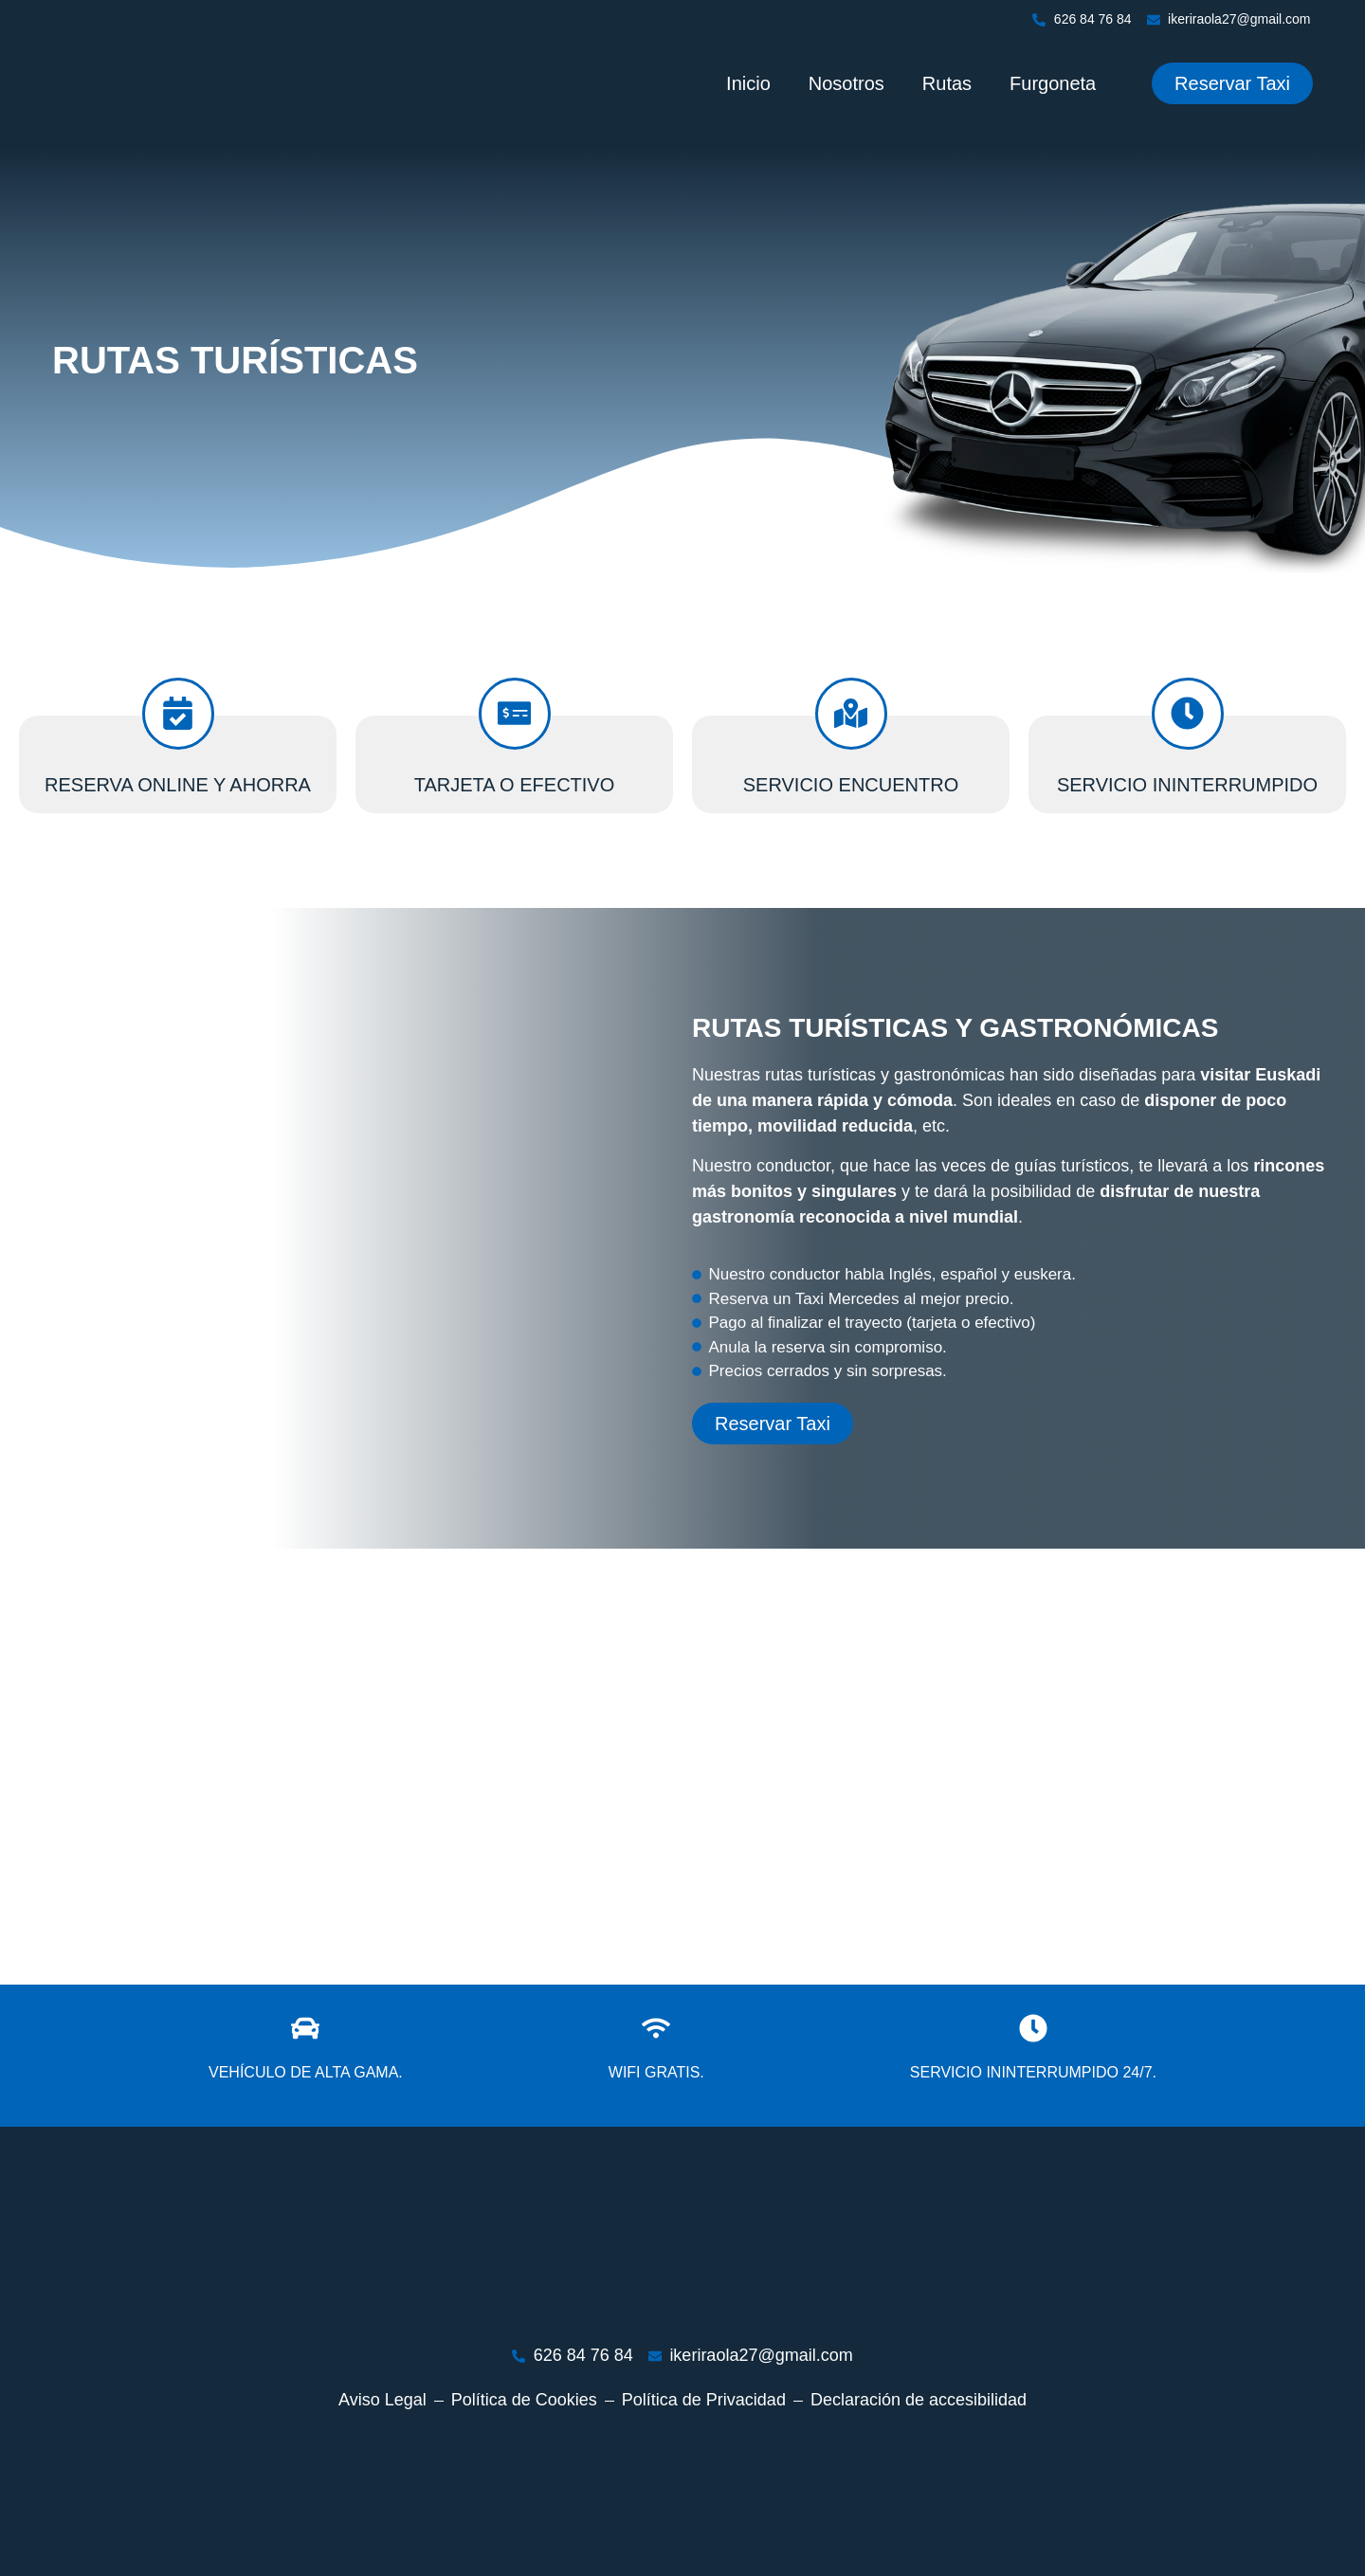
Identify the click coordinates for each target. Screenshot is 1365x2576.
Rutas (947, 83)
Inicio (748, 83)
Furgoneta (1053, 83)
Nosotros (846, 83)
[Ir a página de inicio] (109, 83)
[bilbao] (682, 1767)
